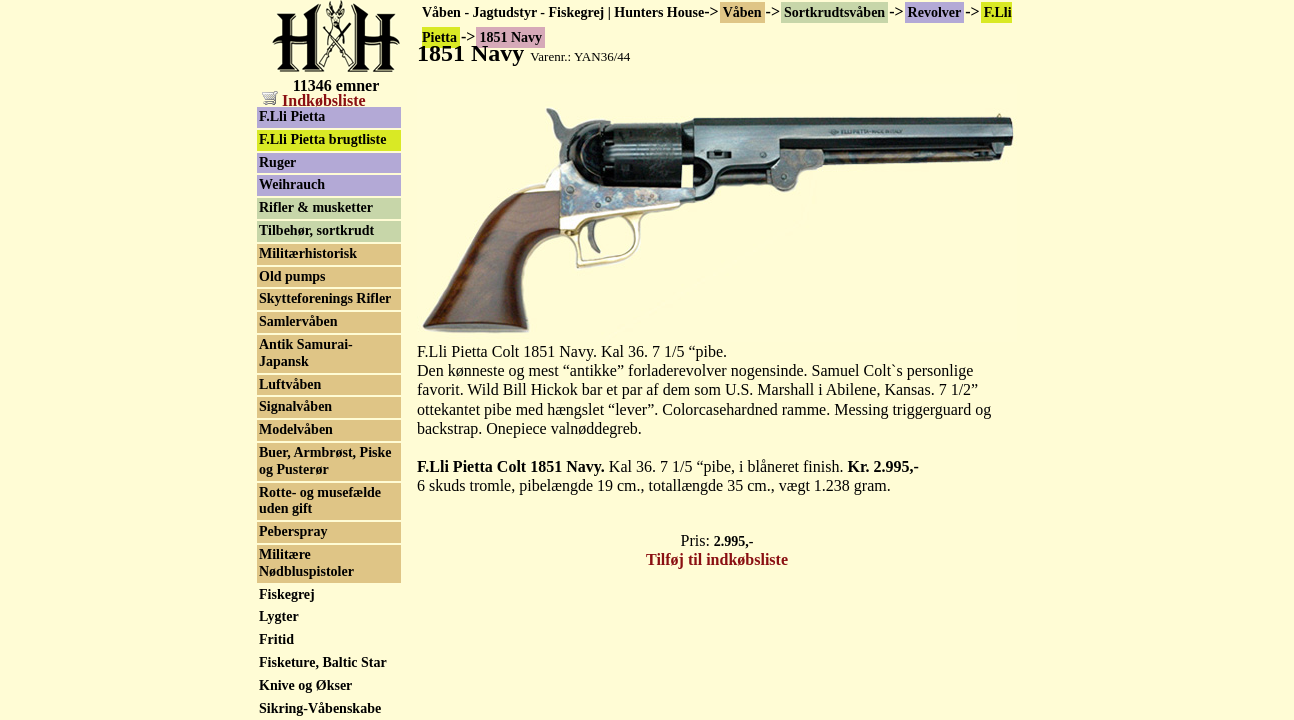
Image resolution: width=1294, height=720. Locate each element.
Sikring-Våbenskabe (320, 708)
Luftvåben (290, 384)
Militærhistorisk (308, 253)
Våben (742, 12)
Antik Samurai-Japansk (306, 353)
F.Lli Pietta (292, 116)
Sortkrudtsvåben (834, 12)
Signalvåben (295, 406)
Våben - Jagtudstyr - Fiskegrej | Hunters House (563, 12)
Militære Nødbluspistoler (306, 563)
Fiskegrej (287, 594)
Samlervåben (298, 321)
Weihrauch (292, 184)
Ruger (277, 162)
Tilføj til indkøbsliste (717, 559)
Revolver (935, 12)
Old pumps (292, 276)
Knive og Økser (305, 685)
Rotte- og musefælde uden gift (320, 501)
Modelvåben (296, 429)
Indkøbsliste (314, 100)
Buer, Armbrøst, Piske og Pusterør (325, 461)
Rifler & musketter (316, 207)
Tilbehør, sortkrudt (316, 230)
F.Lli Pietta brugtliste (322, 139)
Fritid (276, 639)
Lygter (279, 616)
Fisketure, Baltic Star (323, 662)
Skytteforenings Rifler (325, 298)
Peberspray (293, 531)
